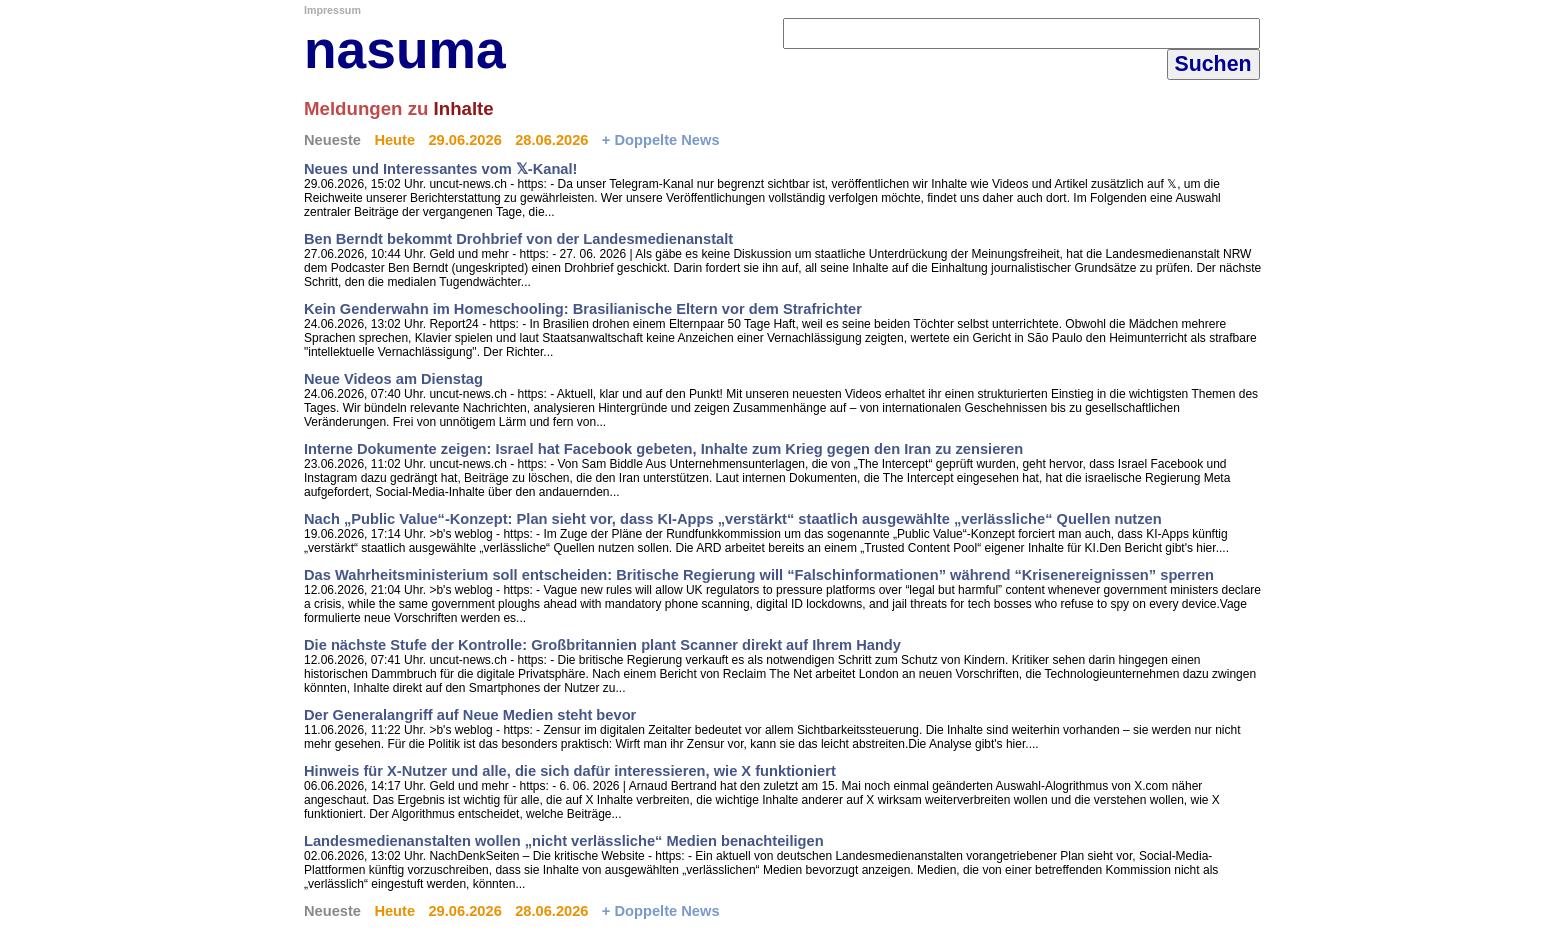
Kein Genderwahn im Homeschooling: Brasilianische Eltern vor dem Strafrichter (583, 309)
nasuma (405, 49)
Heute (394, 140)
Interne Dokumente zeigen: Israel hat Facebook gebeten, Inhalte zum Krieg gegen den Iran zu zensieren (663, 449)
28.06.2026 (551, 140)
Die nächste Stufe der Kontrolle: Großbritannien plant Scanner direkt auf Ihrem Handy (602, 645)
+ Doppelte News (661, 140)
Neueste (332, 140)
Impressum (332, 10)
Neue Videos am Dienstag (393, 379)
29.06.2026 (464, 140)
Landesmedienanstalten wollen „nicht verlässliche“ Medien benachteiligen (564, 841)
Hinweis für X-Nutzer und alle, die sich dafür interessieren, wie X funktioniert (570, 771)
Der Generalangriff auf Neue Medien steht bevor (470, 715)
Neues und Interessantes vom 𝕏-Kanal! (440, 169)
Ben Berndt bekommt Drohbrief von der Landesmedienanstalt (518, 239)
